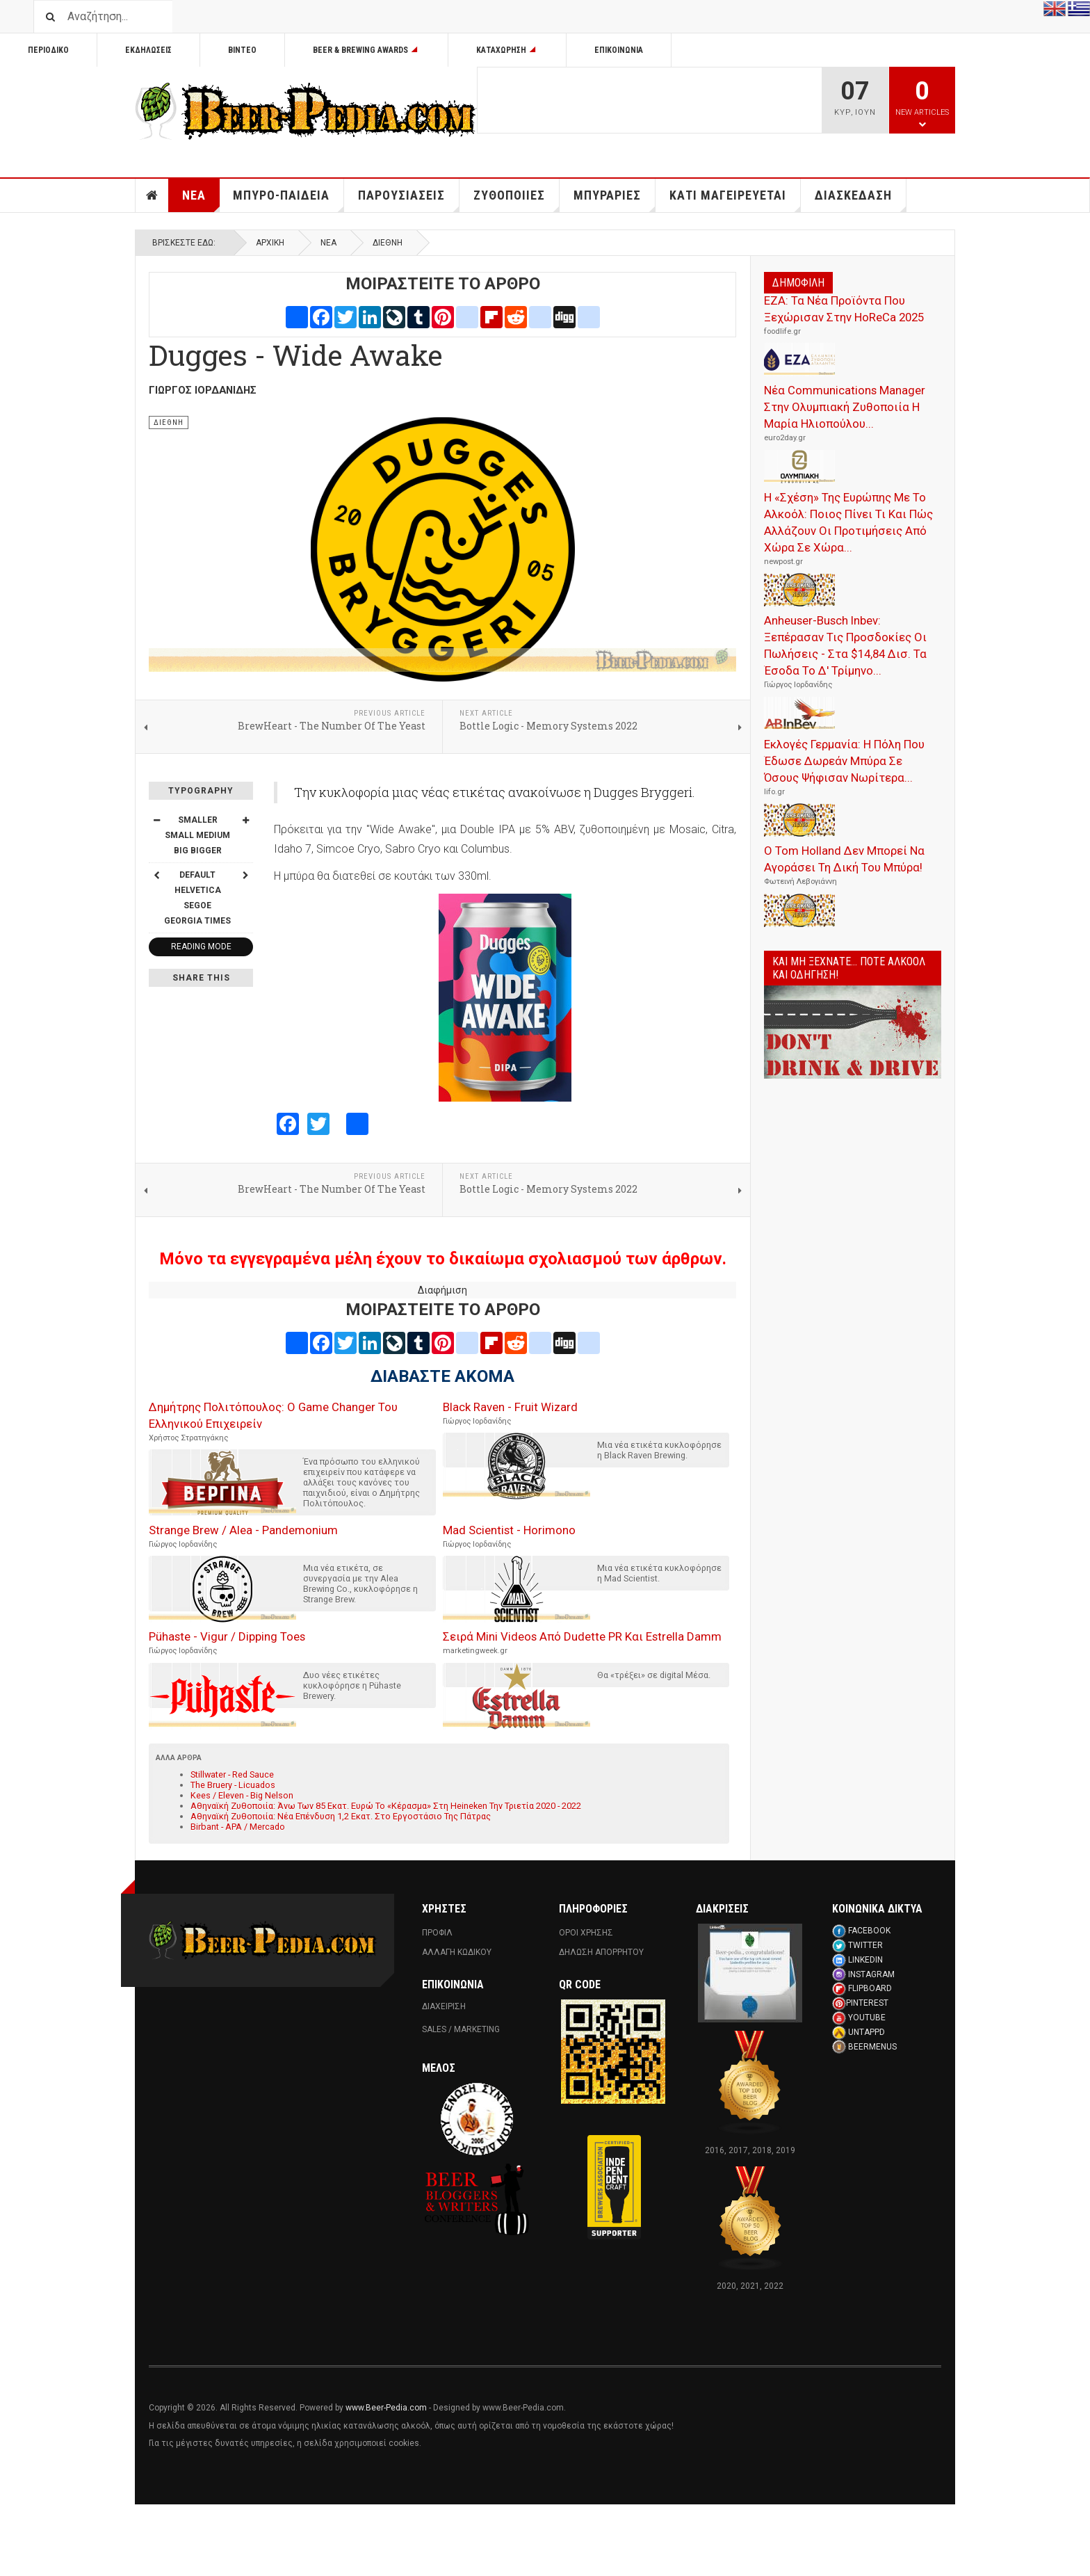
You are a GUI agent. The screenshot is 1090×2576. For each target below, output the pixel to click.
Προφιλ (437, 1933)
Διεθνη (387, 243)
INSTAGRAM (871, 1974)
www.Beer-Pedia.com (386, 2408)
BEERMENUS (872, 2047)
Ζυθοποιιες (516, 200)
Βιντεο (242, 50)
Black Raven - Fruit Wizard (510, 1407)
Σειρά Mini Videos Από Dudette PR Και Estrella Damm (582, 1636)
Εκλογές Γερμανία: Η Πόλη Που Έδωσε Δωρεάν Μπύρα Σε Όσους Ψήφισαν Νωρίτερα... (844, 760)
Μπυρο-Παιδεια (288, 200)
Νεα (201, 200)
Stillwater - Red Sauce (232, 1774)
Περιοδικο (48, 50)
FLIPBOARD (870, 1988)
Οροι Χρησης (586, 1933)
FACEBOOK (869, 1930)
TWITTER (865, 1945)
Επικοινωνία (618, 50)
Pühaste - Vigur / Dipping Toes (227, 1636)
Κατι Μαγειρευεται (735, 200)
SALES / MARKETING (461, 2029)
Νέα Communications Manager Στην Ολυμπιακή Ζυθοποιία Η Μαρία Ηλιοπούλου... (844, 406)
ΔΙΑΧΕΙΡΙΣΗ (444, 2006)
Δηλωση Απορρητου (601, 1952)
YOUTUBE (867, 2017)
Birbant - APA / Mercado (237, 1826)
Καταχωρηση (507, 50)
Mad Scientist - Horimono (509, 1530)
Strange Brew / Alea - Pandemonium (243, 1530)
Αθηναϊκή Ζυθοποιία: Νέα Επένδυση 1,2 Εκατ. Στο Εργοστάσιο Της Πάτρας (340, 1816)
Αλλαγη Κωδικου (456, 1952)
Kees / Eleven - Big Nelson (241, 1795)
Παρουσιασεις (408, 200)
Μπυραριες (615, 200)
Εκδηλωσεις (148, 50)
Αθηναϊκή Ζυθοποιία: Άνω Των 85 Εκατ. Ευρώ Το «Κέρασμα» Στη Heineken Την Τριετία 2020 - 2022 (385, 1806)
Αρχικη (152, 195)
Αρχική (270, 243)
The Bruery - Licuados (232, 1785)
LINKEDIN (865, 1960)
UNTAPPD (866, 2032)
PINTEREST (867, 2003)
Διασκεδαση (860, 200)
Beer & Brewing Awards (366, 50)
